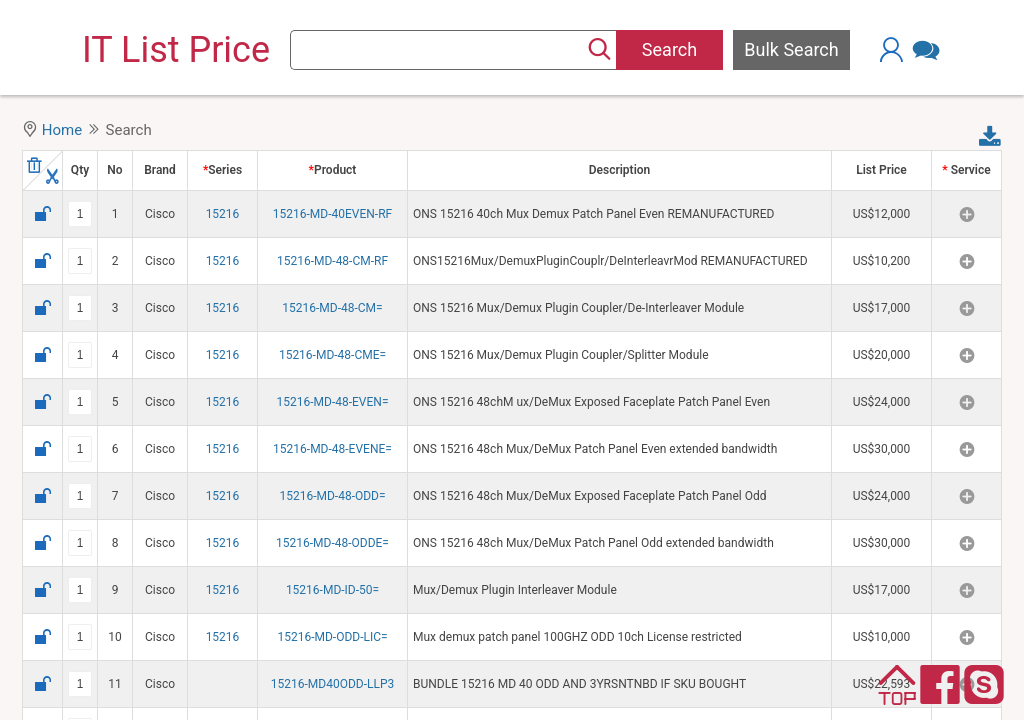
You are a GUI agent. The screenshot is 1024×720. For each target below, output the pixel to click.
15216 (223, 214)
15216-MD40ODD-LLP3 (332, 684)
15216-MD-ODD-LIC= (332, 637)
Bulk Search (791, 49)
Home (62, 130)
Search (669, 49)
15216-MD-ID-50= (332, 590)
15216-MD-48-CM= (332, 308)
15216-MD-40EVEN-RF (332, 214)
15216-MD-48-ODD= (332, 496)
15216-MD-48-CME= (332, 355)
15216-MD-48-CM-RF (332, 261)
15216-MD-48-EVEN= (333, 402)
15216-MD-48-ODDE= (332, 543)
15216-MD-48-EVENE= (332, 449)
